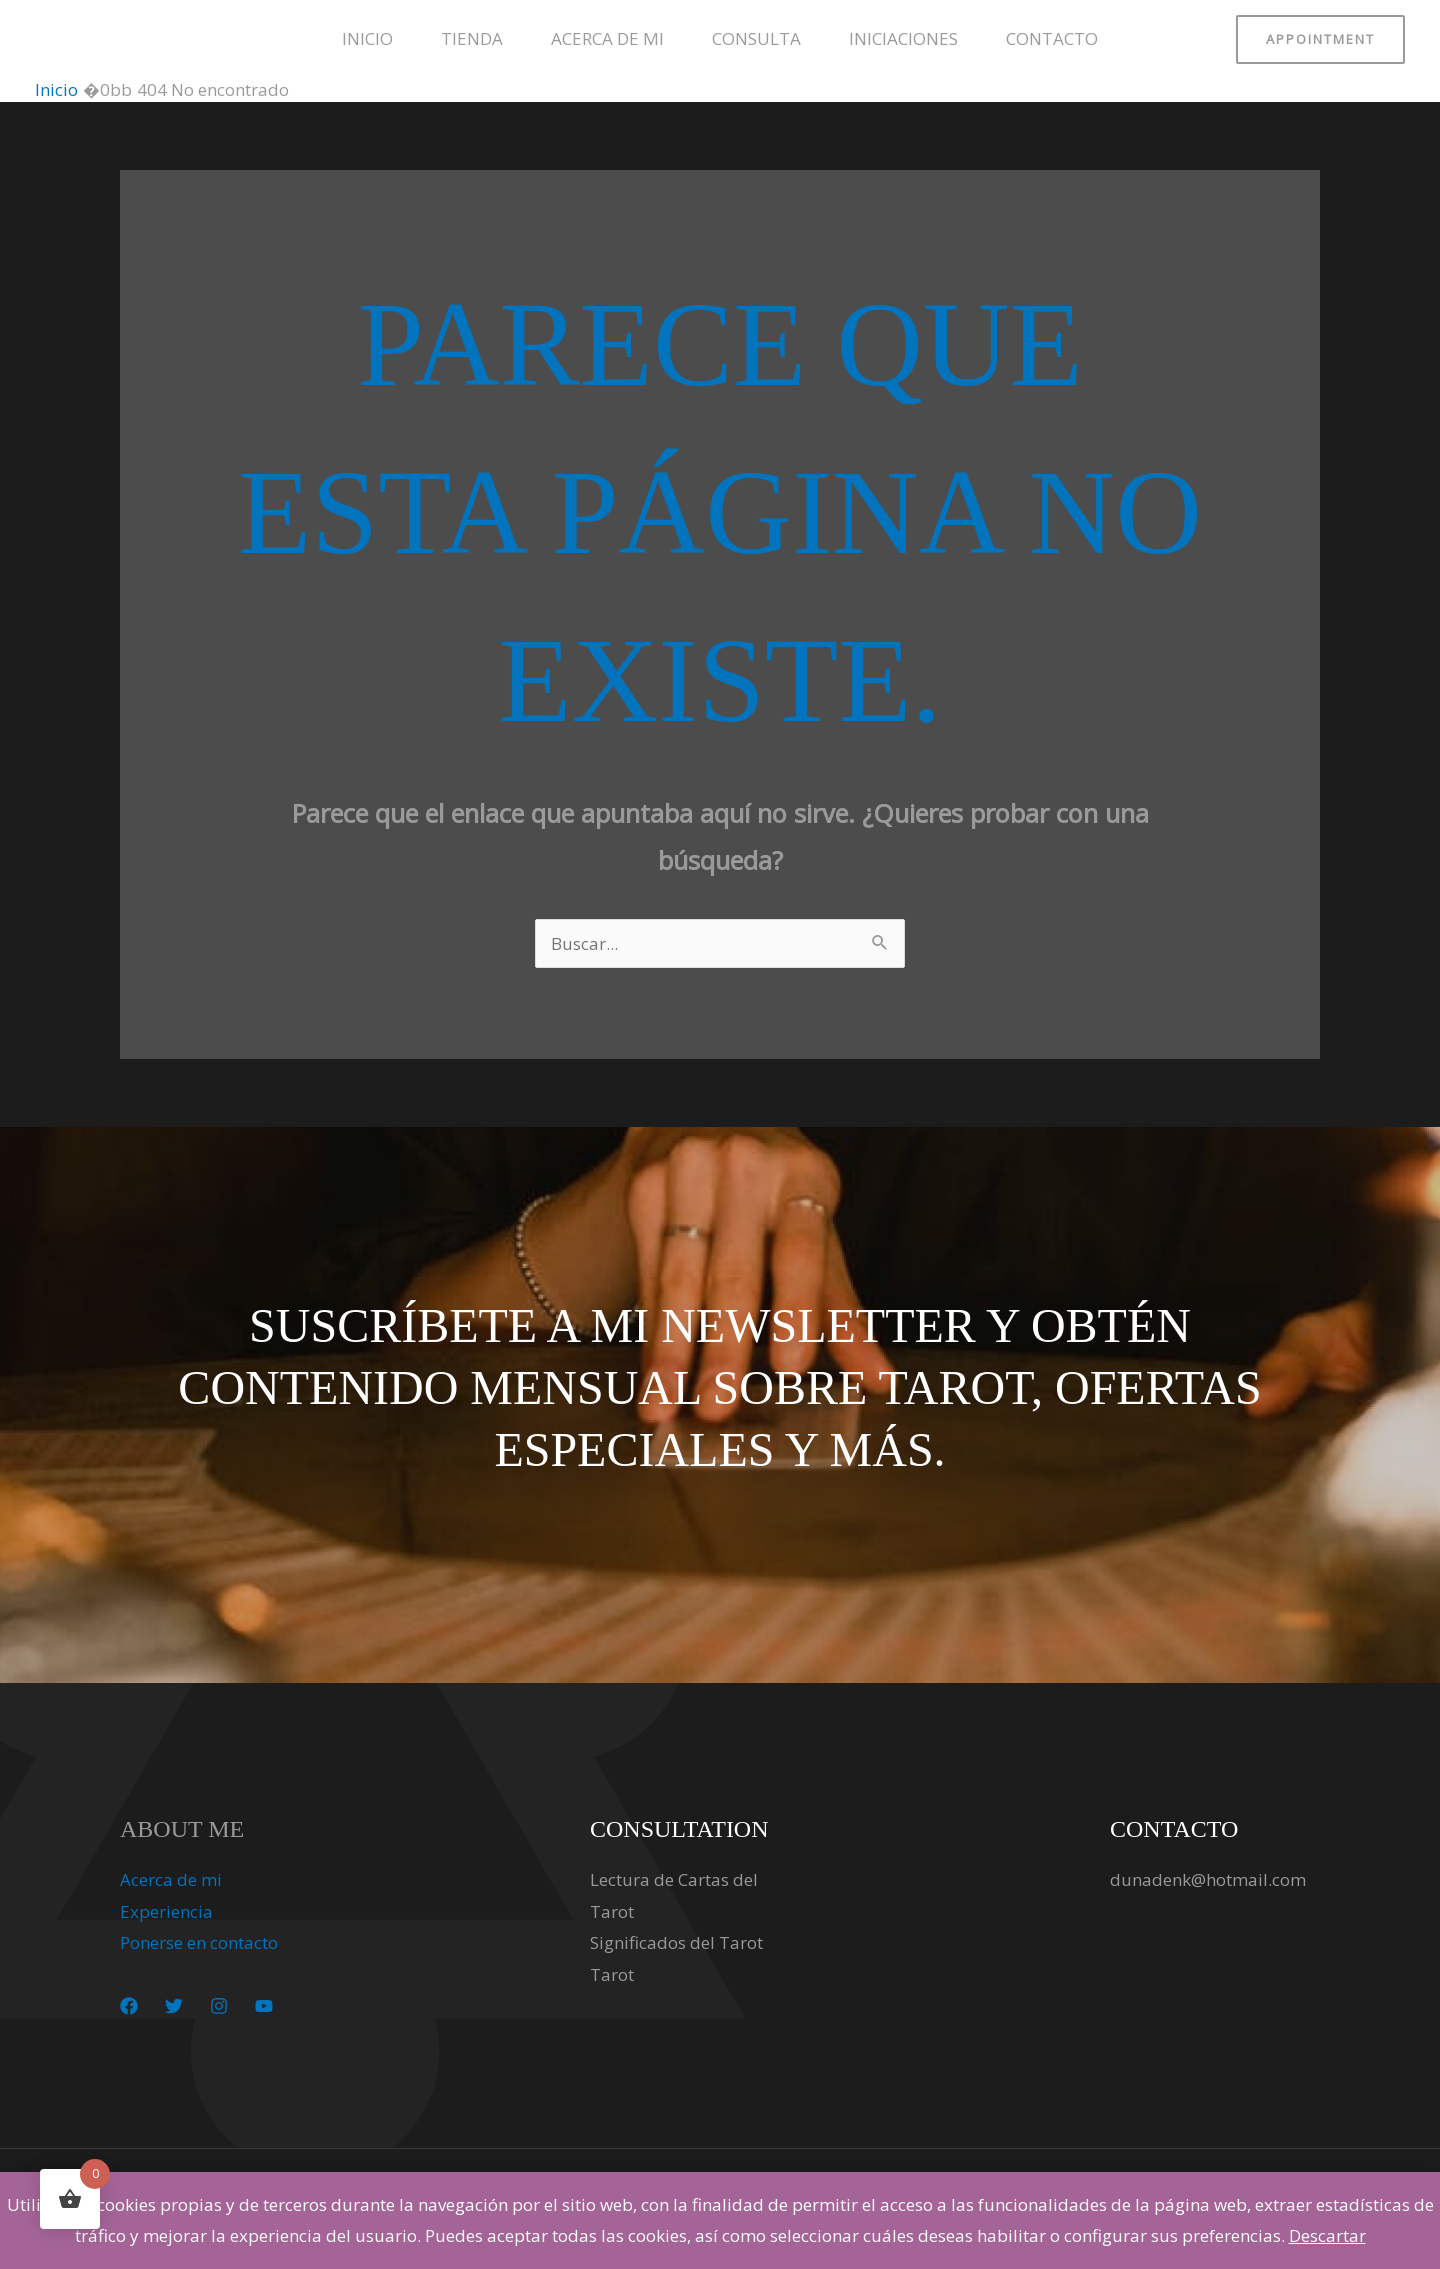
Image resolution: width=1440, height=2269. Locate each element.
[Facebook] (129, 2006)
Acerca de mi (607, 38)
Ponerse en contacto (199, 1942)
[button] (1320, 39)
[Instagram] (219, 2006)
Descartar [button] (1327, 2235)
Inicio (367, 38)
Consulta (756, 38)
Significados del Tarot (676, 1942)
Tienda (472, 38)
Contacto (1052, 38)
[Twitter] (174, 2006)
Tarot (612, 1974)
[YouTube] (264, 2006)
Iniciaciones (903, 38)
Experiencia (166, 1911)
